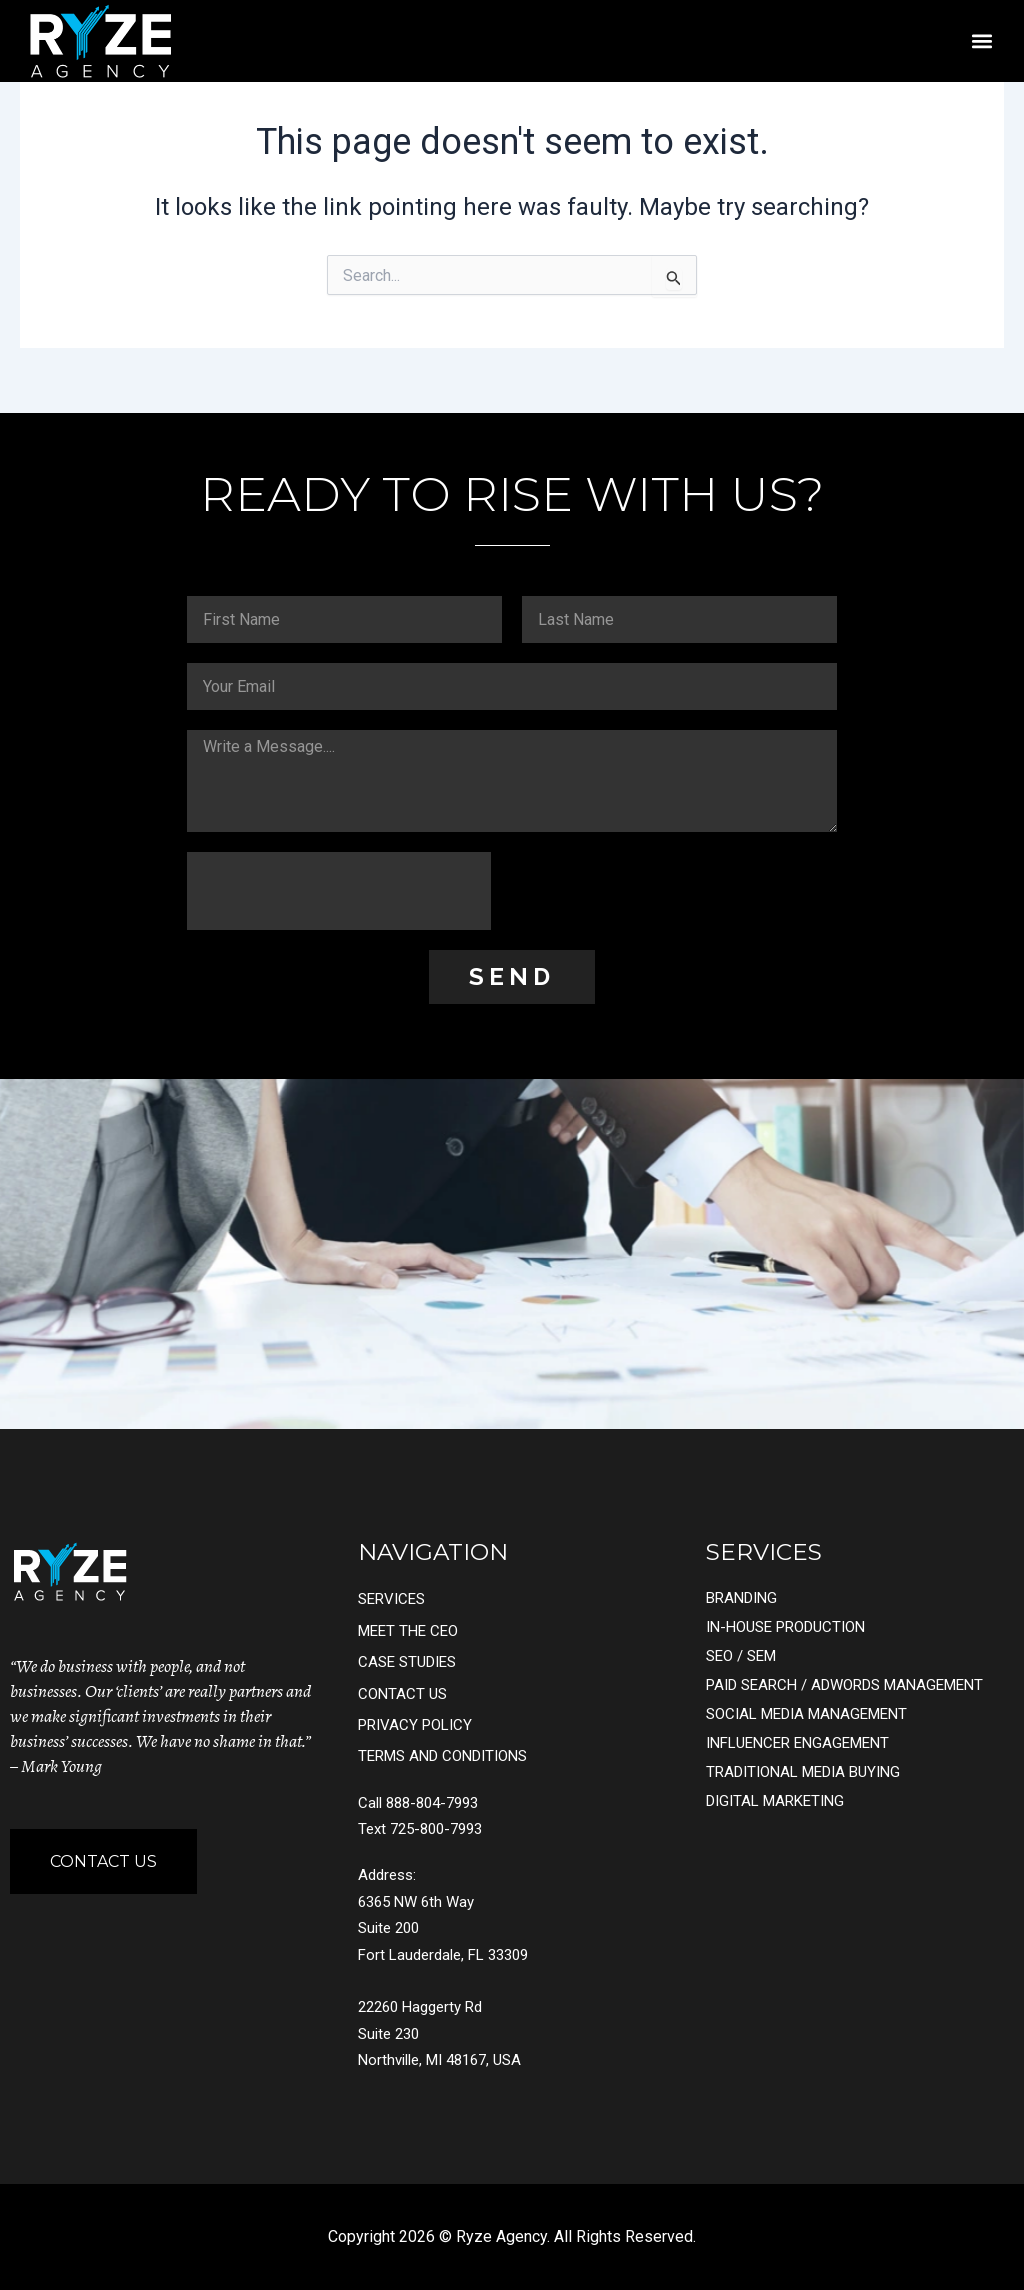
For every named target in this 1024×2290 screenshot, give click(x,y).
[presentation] (339, 891)
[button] (981, 40)
